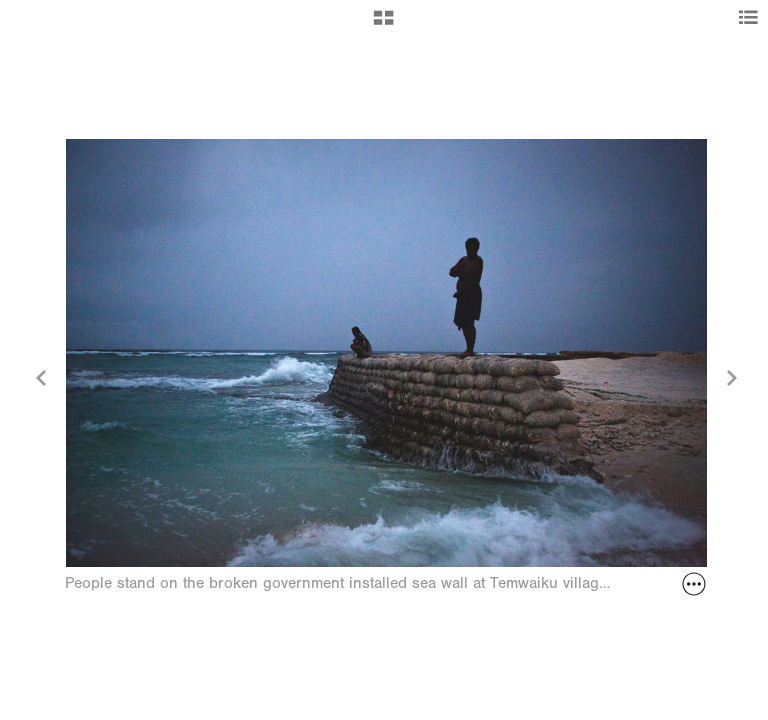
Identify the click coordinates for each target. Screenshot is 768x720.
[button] (383, 25)
